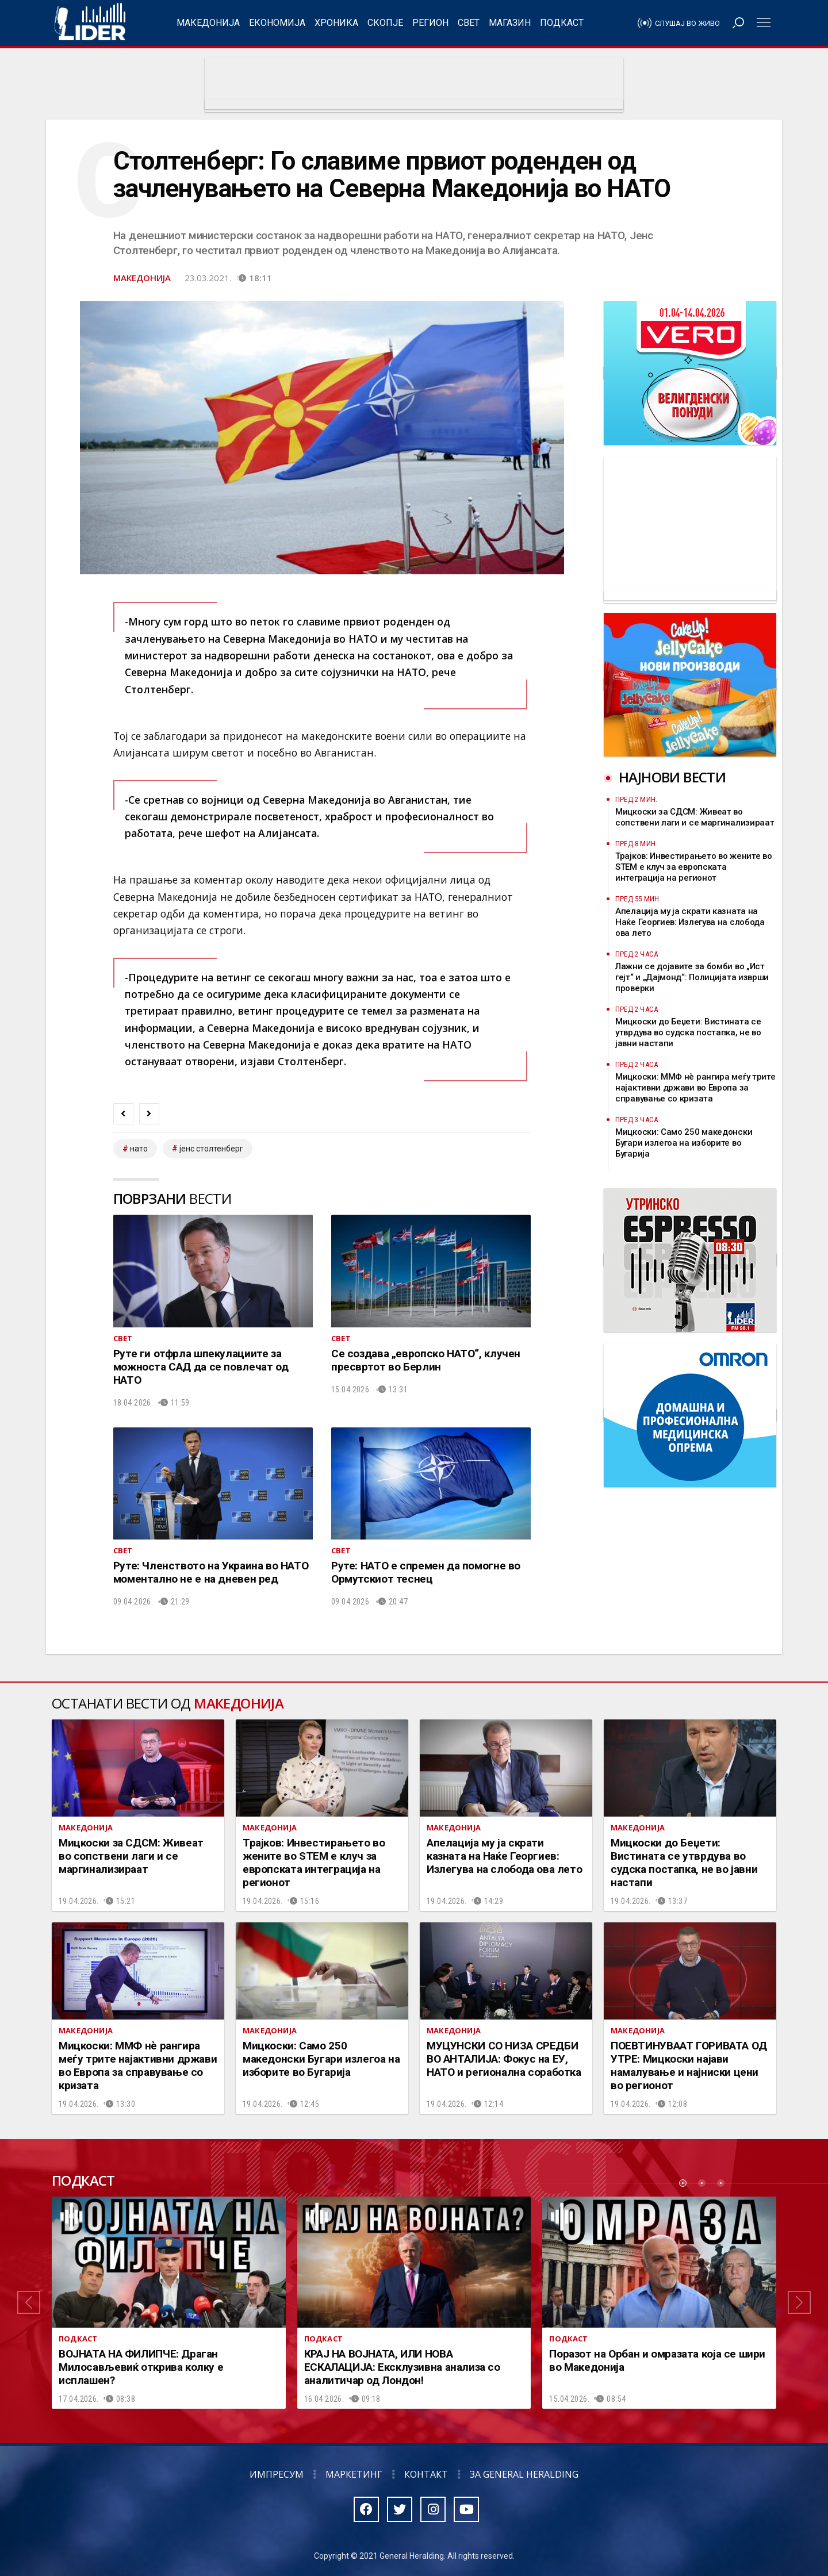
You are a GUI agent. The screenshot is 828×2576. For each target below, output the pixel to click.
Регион (430, 22)
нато (139, 1148)
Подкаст (562, 22)
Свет (469, 22)
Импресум (277, 2474)
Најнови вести (672, 776)
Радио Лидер (90, 23)
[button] (29, 2303)
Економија (277, 22)
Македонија (208, 22)
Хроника (336, 22)
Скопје (385, 22)
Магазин (510, 22)
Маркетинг (353, 2474)
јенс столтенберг (211, 1148)
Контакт (426, 2474)
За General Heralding (524, 2474)
